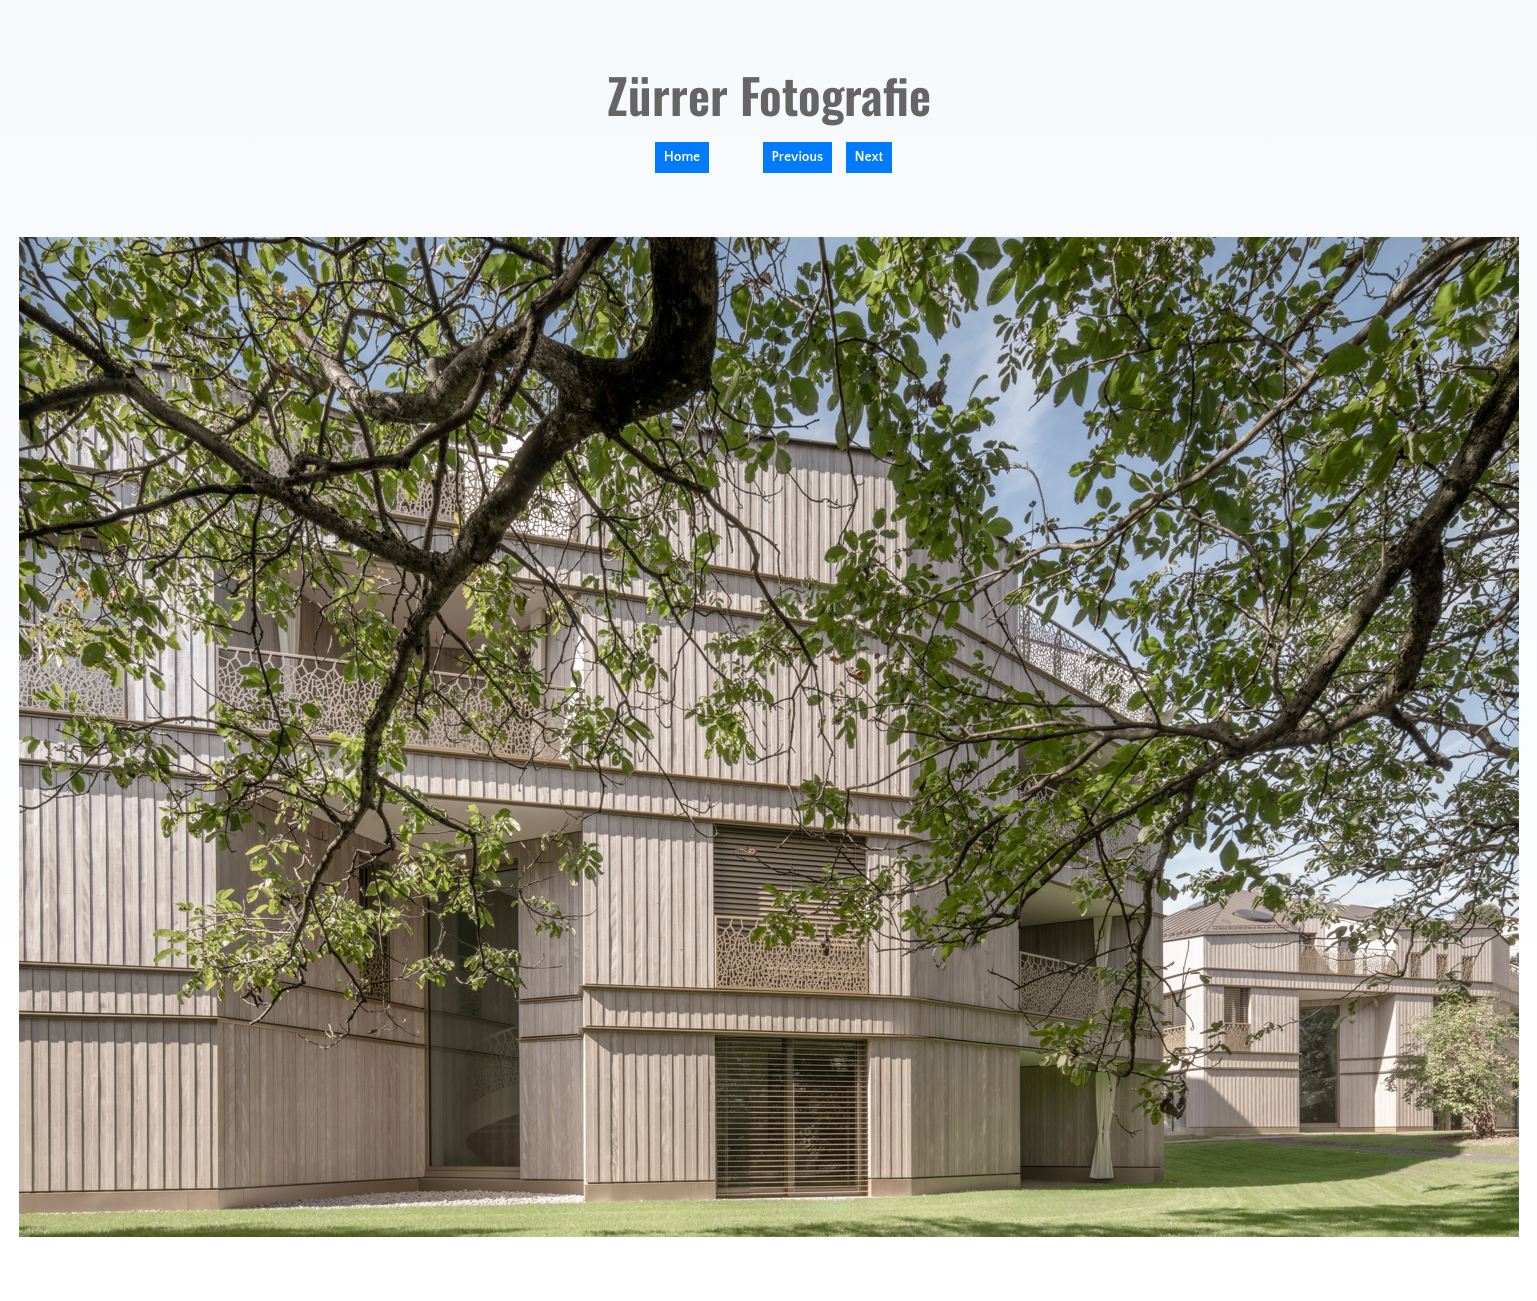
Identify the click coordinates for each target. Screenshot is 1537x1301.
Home (682, 157)
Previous (798, 157)
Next (869, 157)
